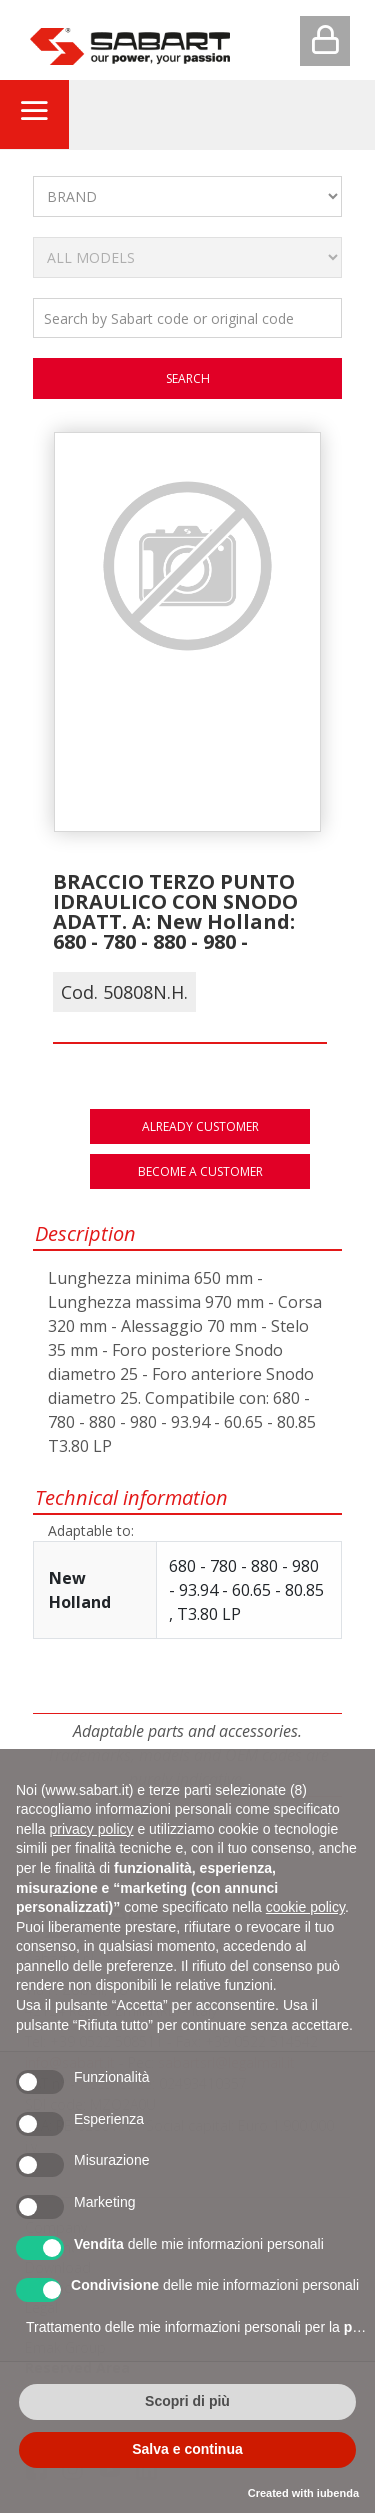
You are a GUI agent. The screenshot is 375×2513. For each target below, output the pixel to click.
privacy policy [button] (91, 1829)
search (188, 378)
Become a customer (200, 1171)
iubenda (338, 2493)
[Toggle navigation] (34, 114)
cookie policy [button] (305, 1907)
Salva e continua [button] (187, 2449)
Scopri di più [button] (187, 2401)
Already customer (200, 1126)
